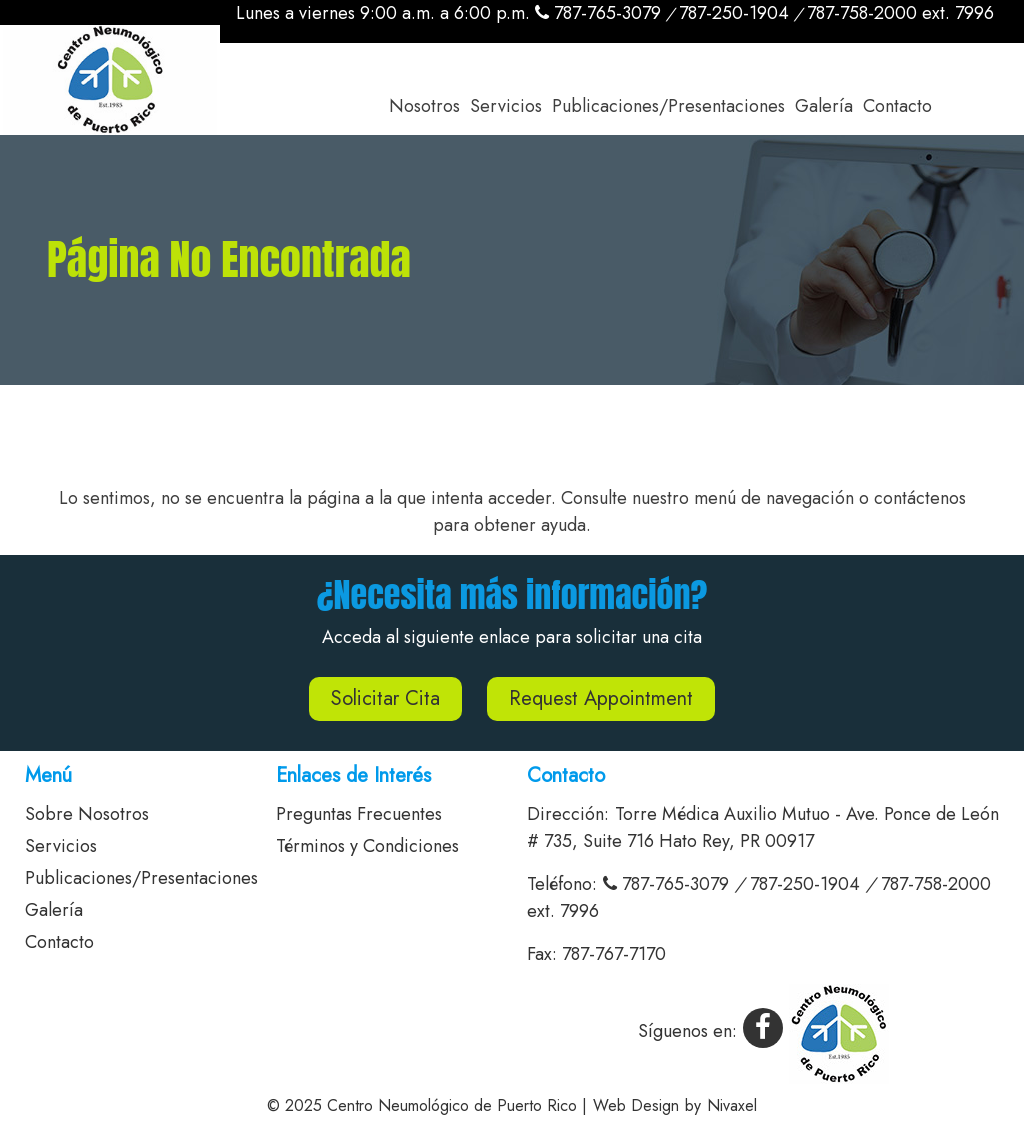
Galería (824, 106)
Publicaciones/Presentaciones (668, 106)
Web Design (636, 1105)
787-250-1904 (734, 13)
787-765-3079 (598, 13)
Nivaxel (732, 1105)
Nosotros (424, 106)
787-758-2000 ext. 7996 (900, 13)
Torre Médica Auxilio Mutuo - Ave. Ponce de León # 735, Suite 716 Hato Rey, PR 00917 (763, 827)
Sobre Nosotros (87, 814)
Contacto (897, 106)
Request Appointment (601, 698)
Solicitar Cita (385, 698)
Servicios (506, 106)
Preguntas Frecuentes (359, 814)
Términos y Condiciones (367, 846)
